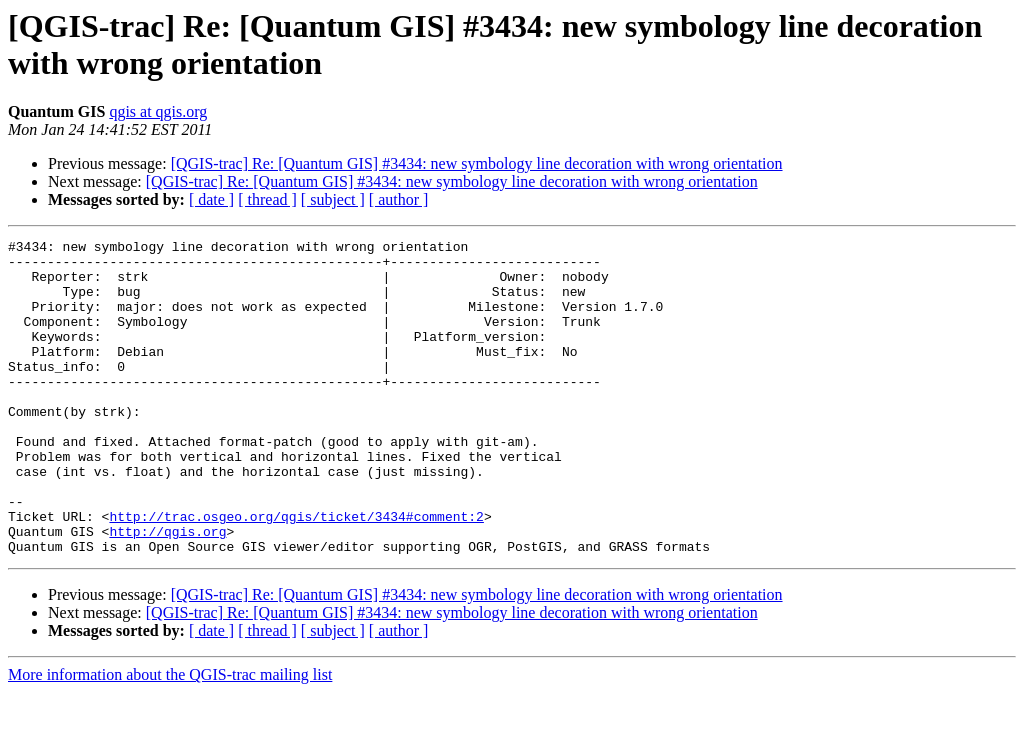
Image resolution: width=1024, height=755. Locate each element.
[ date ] (211, 199)
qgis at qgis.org (158, 111)
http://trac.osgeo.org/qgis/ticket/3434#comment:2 (296, 573)
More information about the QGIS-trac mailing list (170, 737)
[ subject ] (333, 199)
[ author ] (399, 199)
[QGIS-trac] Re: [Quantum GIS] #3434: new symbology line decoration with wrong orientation (477, 163)
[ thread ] (267, 199)
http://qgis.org (167, 591)
